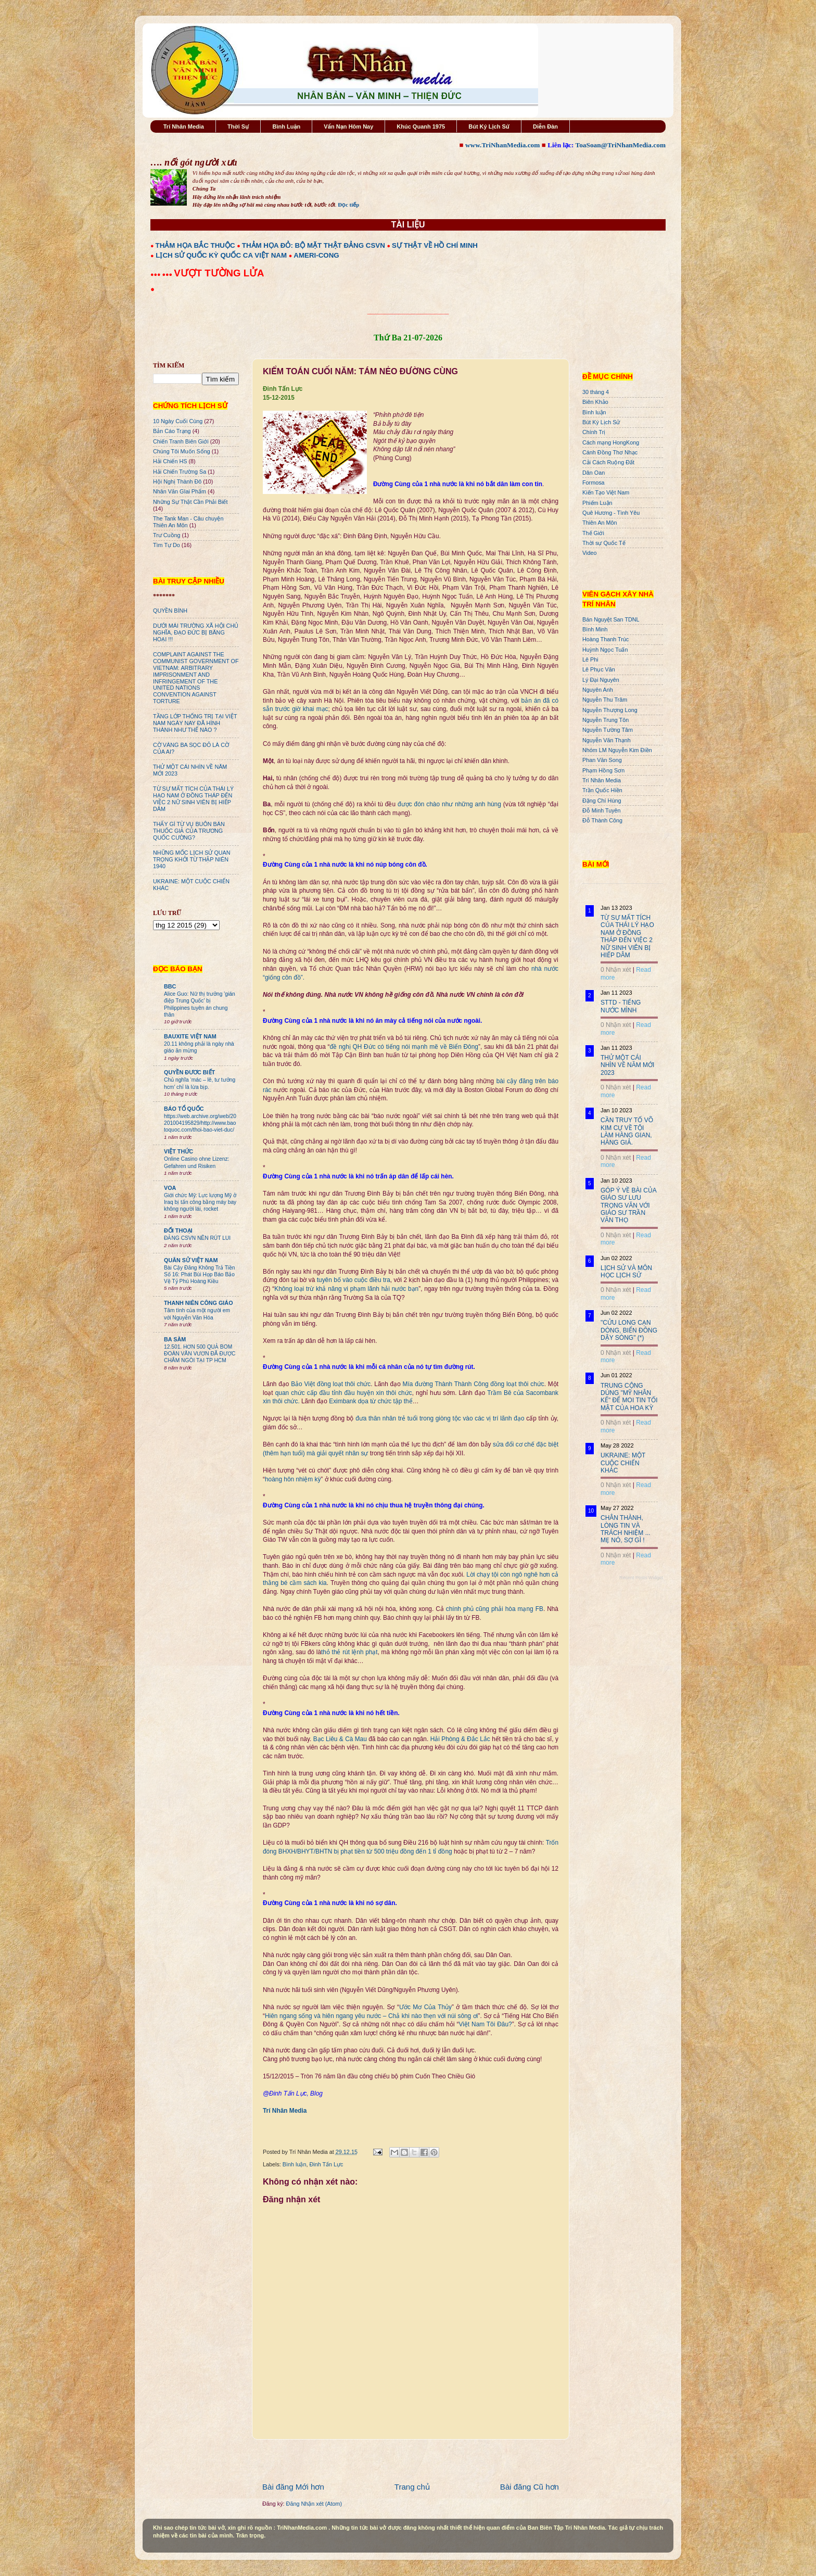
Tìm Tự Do (166, 545)
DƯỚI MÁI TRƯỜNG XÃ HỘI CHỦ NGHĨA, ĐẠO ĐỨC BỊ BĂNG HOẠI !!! (195, 632)
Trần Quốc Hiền (602, 790)
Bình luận (295, 2164)
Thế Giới (593, 533)
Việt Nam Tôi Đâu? (485, 2024)
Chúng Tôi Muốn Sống (181, 451)
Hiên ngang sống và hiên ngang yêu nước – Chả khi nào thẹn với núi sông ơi (371, 2016)
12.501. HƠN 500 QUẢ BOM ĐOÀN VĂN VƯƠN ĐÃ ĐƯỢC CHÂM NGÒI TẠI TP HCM (199, 1354)
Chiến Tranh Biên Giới (181, 441)
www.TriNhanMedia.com (502, 145)
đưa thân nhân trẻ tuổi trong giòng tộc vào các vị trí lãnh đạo (439, 1418)
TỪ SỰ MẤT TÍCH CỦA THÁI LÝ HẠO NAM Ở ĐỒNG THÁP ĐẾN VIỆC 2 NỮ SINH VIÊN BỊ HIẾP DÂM (193, 798)
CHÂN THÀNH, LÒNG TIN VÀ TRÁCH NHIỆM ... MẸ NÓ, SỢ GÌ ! (626, 1529)
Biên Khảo (595, 402)
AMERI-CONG (316, 255)
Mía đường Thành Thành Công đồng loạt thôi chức (473, 1384)
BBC (170, 986)
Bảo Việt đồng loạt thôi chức (331, 1384)
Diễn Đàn (545, 126)
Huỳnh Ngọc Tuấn (605, 649)
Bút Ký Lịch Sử (488, 126)
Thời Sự (238, 126)
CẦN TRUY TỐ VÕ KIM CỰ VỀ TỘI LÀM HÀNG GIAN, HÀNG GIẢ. (627, 1131)
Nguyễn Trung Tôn (605, 720)
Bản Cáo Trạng (172, 431)
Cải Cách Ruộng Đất (608, 462)
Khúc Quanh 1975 (421, 126)
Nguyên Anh (597, 690)
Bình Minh (595, 629)
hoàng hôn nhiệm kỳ (293, 1479)
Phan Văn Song (602, 760)
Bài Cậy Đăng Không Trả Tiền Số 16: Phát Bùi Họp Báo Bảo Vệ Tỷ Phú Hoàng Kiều (199, 1275)
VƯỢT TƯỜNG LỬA (219, 273)
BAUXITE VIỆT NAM (190, 1036)
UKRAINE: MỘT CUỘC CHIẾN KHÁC (623, 1463)
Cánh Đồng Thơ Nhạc (610, 452)
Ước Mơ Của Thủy (425, 2007)
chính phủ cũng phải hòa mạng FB (494, 1609)
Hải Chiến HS (170, 461)
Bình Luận (286, 126)
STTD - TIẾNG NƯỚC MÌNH (621, 1006)
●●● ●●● (162, 274)
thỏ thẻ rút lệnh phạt (349, 1652)
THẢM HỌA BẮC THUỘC (195, 245)
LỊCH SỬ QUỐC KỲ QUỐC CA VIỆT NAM (221, 255)
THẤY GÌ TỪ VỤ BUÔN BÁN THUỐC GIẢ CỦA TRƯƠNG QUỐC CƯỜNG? (189, 831)
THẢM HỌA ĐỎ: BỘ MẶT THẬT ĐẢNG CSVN (313, 245)
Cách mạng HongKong (610, 442)
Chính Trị (593, 432)
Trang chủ (412, 2486)
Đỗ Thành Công (602, 820)
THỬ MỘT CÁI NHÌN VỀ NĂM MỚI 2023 (627, 1065)
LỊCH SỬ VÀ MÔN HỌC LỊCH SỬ (626, 1271)
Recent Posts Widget (641, 1577)
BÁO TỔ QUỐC (184, 1109)
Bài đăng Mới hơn (293, 2486)
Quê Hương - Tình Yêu (611, 513)
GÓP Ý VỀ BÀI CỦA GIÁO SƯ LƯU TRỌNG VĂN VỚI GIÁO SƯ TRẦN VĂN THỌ (628, 1205)
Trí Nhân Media (183, 126)
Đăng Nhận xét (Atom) (314, 2504)
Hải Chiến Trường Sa (179, 471)
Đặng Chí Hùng (601, 800)
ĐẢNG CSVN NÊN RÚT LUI (197, 1238)
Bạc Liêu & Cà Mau (340, 1739)
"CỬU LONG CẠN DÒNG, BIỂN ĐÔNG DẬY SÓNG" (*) (629, 1330)
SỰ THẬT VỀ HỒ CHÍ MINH (435, 245)
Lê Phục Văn (598, 669)
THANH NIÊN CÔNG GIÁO (198, 1303)
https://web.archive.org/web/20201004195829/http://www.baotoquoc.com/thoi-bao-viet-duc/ (200, 1123)
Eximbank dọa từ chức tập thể (370, 1401)
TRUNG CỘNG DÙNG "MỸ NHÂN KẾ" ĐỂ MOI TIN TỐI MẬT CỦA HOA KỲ (629, 1397)
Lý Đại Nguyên (600, 680)
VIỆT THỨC (178, 1151)
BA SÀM (175, 1339)
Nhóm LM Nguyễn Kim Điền (617, 750)
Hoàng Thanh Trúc (605, 639)
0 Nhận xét (616, 969)
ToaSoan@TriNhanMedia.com (621, 145)
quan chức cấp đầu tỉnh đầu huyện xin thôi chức (343, 1393)
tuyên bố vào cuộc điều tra (353, 1280)
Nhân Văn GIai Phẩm (179, 491)
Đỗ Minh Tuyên (601, 810)
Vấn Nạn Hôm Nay (348, 126)
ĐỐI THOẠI (178, 1230)
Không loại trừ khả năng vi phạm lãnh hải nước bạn (346, 1288)
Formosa (593, 482)
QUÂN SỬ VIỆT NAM (191, 1260)
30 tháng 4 (595, 392)
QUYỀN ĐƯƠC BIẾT (189, 1072)
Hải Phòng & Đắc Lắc (460, 1739)
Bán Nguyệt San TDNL (611, 619)
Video (589, 553)
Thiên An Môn (599, 522)
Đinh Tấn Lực (326, 2164)
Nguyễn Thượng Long (610, 710)
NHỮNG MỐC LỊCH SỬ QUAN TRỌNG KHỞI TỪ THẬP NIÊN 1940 (192, 859)
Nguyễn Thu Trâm (604, 699)
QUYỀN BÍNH (170, 610)
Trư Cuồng (167, 535)
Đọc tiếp (348, 204)
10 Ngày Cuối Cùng (177, 421)
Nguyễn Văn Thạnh (606, 740)
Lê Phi (590, 659)
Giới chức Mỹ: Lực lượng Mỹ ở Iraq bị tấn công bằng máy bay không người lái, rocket (200, 1202)
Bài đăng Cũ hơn (529, 2486)
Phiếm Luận (597, 503)
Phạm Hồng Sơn (603, 770)
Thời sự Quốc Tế (604, 543)
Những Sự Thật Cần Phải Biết (190, 502)
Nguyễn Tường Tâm (607, 730)
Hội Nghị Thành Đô (177, 481)
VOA (170, 1188)
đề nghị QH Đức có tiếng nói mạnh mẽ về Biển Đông (404, 1046)
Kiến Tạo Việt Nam (605, 492)
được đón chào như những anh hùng (449, 804)
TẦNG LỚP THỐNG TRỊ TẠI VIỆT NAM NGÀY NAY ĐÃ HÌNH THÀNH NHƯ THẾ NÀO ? (195, 723)
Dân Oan (593, 472)
